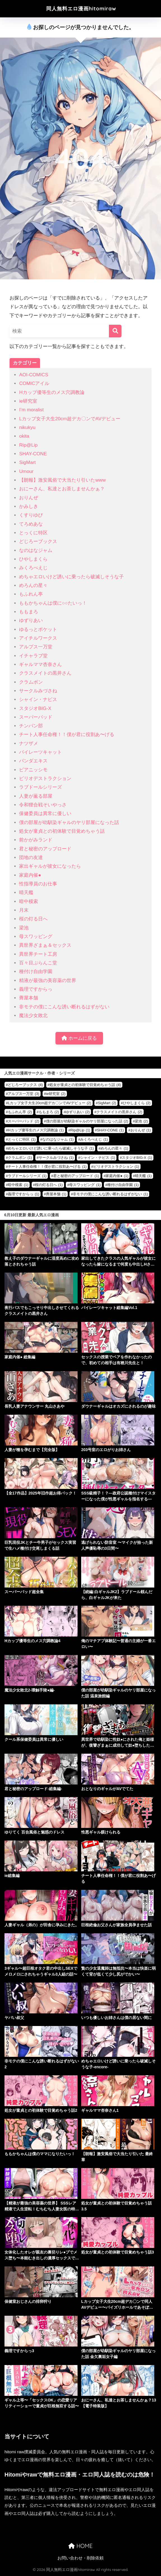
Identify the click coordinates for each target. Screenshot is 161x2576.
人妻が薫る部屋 (35, 796)
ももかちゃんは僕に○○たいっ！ (53, 603)
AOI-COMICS (33, 374)
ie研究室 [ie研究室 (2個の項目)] (56, 1094)
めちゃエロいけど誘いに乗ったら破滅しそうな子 (71, 576)
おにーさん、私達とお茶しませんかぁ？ (62, 488)
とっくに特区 (33, 532)
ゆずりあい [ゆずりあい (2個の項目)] (78, 1112)
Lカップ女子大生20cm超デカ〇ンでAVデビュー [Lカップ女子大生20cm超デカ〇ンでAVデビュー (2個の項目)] (49, 1103)
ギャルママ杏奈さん (40, 664)
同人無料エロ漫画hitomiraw (81, 8)
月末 (24, 910)
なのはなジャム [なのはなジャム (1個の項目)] (58, 1139)
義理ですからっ (35, 989)
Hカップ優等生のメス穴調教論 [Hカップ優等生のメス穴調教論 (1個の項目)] (36, 1130)
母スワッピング (35, 936)
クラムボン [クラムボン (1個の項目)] (20, 1157)
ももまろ (28, 611)
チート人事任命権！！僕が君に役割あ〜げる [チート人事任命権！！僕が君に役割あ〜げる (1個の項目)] (47, 1166)
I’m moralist (31, 409)
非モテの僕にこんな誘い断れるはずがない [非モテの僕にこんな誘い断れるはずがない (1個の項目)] (110, 1194)
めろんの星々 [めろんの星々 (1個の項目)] (114, 1148)
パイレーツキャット (40, 752)
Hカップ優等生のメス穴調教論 (51, 392)
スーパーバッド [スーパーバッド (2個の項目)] (23, 1121)
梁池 (24, 927)
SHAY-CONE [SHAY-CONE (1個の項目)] (110, 1130)
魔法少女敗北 (33, 1015)
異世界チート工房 (38, 954)
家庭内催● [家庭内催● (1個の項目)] (117, 1176)
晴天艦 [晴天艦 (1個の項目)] (143, 1176)
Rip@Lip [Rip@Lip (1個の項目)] (80, 1130)
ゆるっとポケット (38, 629)
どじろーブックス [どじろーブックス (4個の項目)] (25, 1085)
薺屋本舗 (28, 998)
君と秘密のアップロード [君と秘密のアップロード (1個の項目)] (76, 1176)
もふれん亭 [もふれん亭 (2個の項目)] (20, 1112)
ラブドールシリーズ (40, 787)
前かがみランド (35, 840)
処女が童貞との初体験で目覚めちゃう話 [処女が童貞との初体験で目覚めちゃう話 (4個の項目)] (85, 1085)
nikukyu (27, 427)
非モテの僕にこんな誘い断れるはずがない (64, 1006)
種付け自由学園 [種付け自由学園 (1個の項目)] (123, 1185)
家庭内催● (30, 875)
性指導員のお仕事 (38, 883)
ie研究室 (28, 401)
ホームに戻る (79, 1038)
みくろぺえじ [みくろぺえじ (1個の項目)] (94, 1139)
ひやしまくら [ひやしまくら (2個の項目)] (137, 1103)
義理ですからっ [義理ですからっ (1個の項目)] (23, 1194)
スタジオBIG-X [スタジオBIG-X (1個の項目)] (137, 1157)
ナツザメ (28, 743)
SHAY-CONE (33, 453)
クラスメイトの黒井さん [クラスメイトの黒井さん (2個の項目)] (119, 1112)
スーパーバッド (35, 717)
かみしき (28, 506)
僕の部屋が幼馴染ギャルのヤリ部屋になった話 (69, 822)
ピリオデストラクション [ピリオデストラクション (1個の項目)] (116, 1166)
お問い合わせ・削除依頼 (80, 2558)
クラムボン (31, 682)
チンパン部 (31, 725)
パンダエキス (33, 760)
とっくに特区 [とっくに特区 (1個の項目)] (22, 1139)
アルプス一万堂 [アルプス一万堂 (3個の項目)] (23, 1094)
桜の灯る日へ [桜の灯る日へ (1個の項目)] (49, 1185)
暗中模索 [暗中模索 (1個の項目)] (18, 1185)
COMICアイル (34, 383)
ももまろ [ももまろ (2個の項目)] (49, 1112)
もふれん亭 (31, 594)
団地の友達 (31, 857)
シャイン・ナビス (38, 699)
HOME (80, 2545)
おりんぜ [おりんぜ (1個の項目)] (140, 1130)
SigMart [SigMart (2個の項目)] (107, 1103)
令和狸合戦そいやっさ (43, 804)
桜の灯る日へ (33, 919)
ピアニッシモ (33, 769)
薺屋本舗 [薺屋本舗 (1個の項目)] (56, 1194)
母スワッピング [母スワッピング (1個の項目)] (85, 1185)
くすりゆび (31, 515)
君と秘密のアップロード (45, 848)
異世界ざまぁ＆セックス (45, 945)
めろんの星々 (33, 585)
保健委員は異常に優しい (45, 813)
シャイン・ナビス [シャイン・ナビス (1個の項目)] (97, 1157)
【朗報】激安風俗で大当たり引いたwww (62, 480)
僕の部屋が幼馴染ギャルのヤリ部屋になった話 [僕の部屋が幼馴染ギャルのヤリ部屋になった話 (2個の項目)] (87, 1121)
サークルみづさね (38, 690)
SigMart (27, 462)
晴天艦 (26, 892)
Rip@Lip (28, 445)
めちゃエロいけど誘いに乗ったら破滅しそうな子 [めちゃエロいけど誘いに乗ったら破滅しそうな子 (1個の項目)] (51, 1148)
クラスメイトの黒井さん (45, 673)
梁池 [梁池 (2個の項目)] (141, 1121)
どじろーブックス (38, 541)
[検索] (115, 331)
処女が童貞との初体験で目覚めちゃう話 (62, 831)
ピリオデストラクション (45, 778)
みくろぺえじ (33, 567)
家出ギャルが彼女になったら (50, 866)
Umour (26, 471)
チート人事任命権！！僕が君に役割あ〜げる (66, 734)
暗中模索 (28, 901)
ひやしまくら (33, 559)
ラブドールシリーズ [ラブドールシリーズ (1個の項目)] (27, 1176)
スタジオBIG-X (35, 708)
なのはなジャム (35, 550)
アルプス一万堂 (35, 646)
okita (24, 436)
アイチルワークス (38, 638)
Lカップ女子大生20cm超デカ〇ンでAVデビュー (69, 418)
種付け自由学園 (35, 971)
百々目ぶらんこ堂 (38, 963)
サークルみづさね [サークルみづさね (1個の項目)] (56, 1157)
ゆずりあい (31, 620)
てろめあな (31, 524)
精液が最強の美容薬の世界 (47, 980)
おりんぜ (28, 497)
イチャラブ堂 (33, 655)
